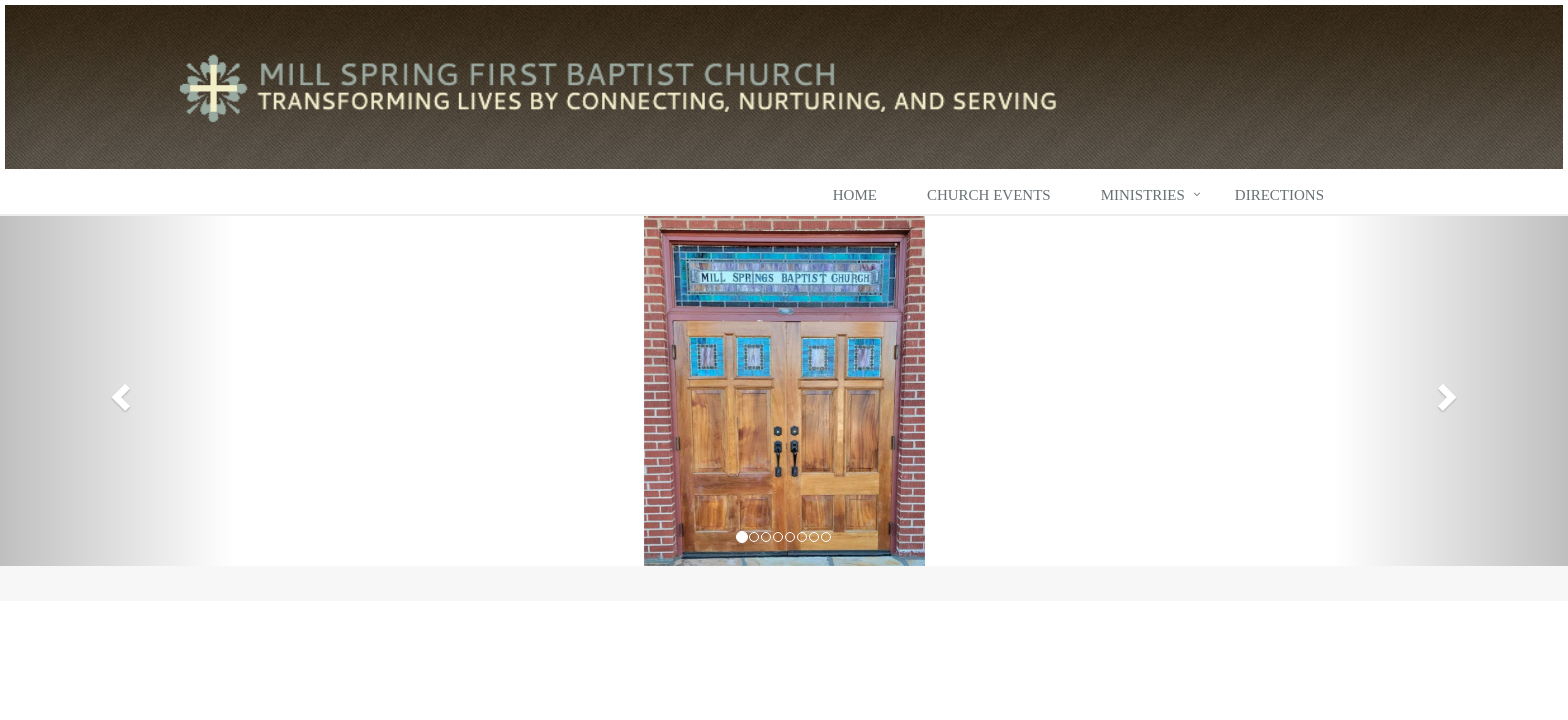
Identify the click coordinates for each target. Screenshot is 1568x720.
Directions (1279, 195)
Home (855, 195)
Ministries (1143, 195)
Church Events (989, 195)
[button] (117, 391)
